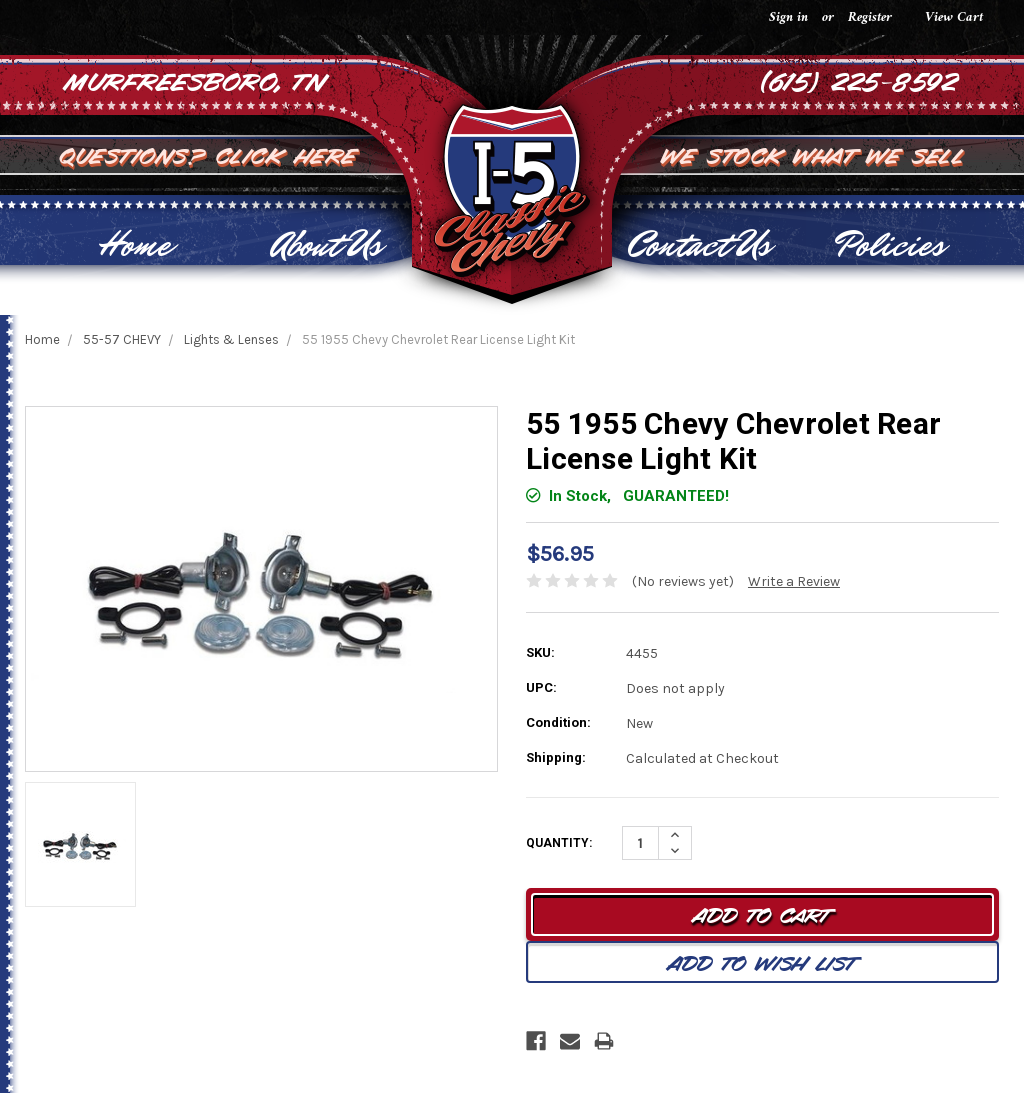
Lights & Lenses (231, 339)
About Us (326, 245)
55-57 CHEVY (122, 339)
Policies (890, 245)
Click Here (288, 154)
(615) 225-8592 (859, 80)
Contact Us (698, 245)
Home (134, 245)
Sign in (788, 17)
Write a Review (794, 581)
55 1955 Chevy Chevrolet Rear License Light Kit (438, 339)
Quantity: (559, 843)
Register (870, 17)
